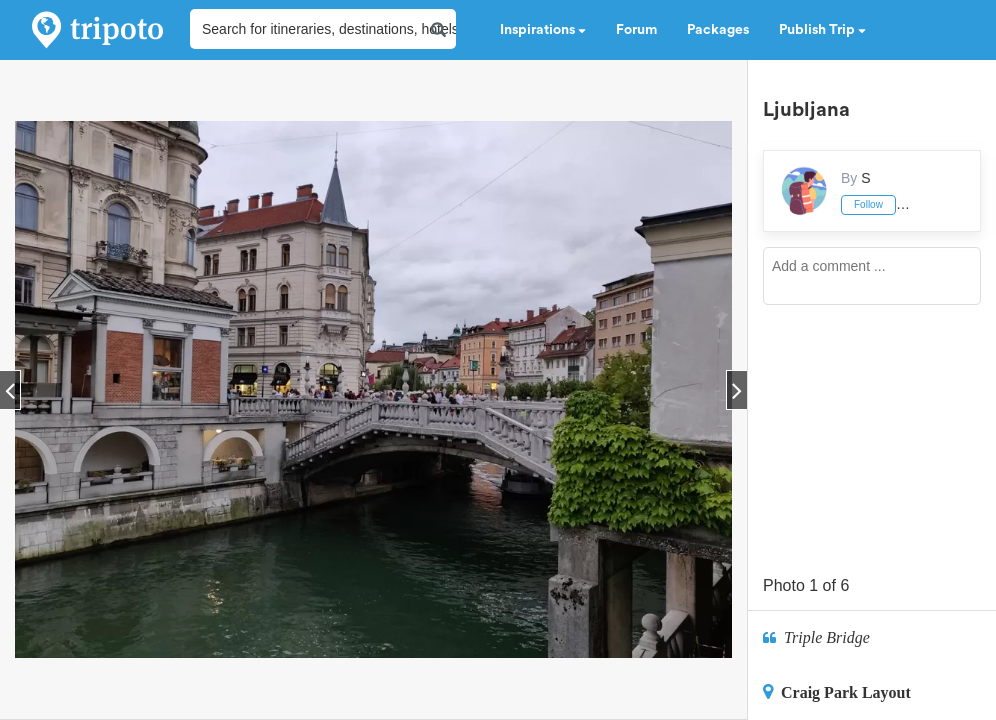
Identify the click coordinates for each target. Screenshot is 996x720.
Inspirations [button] (543, 30)
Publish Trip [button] (822, 30)
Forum (636, 30)
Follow (868, 204)
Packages (718, 30)
